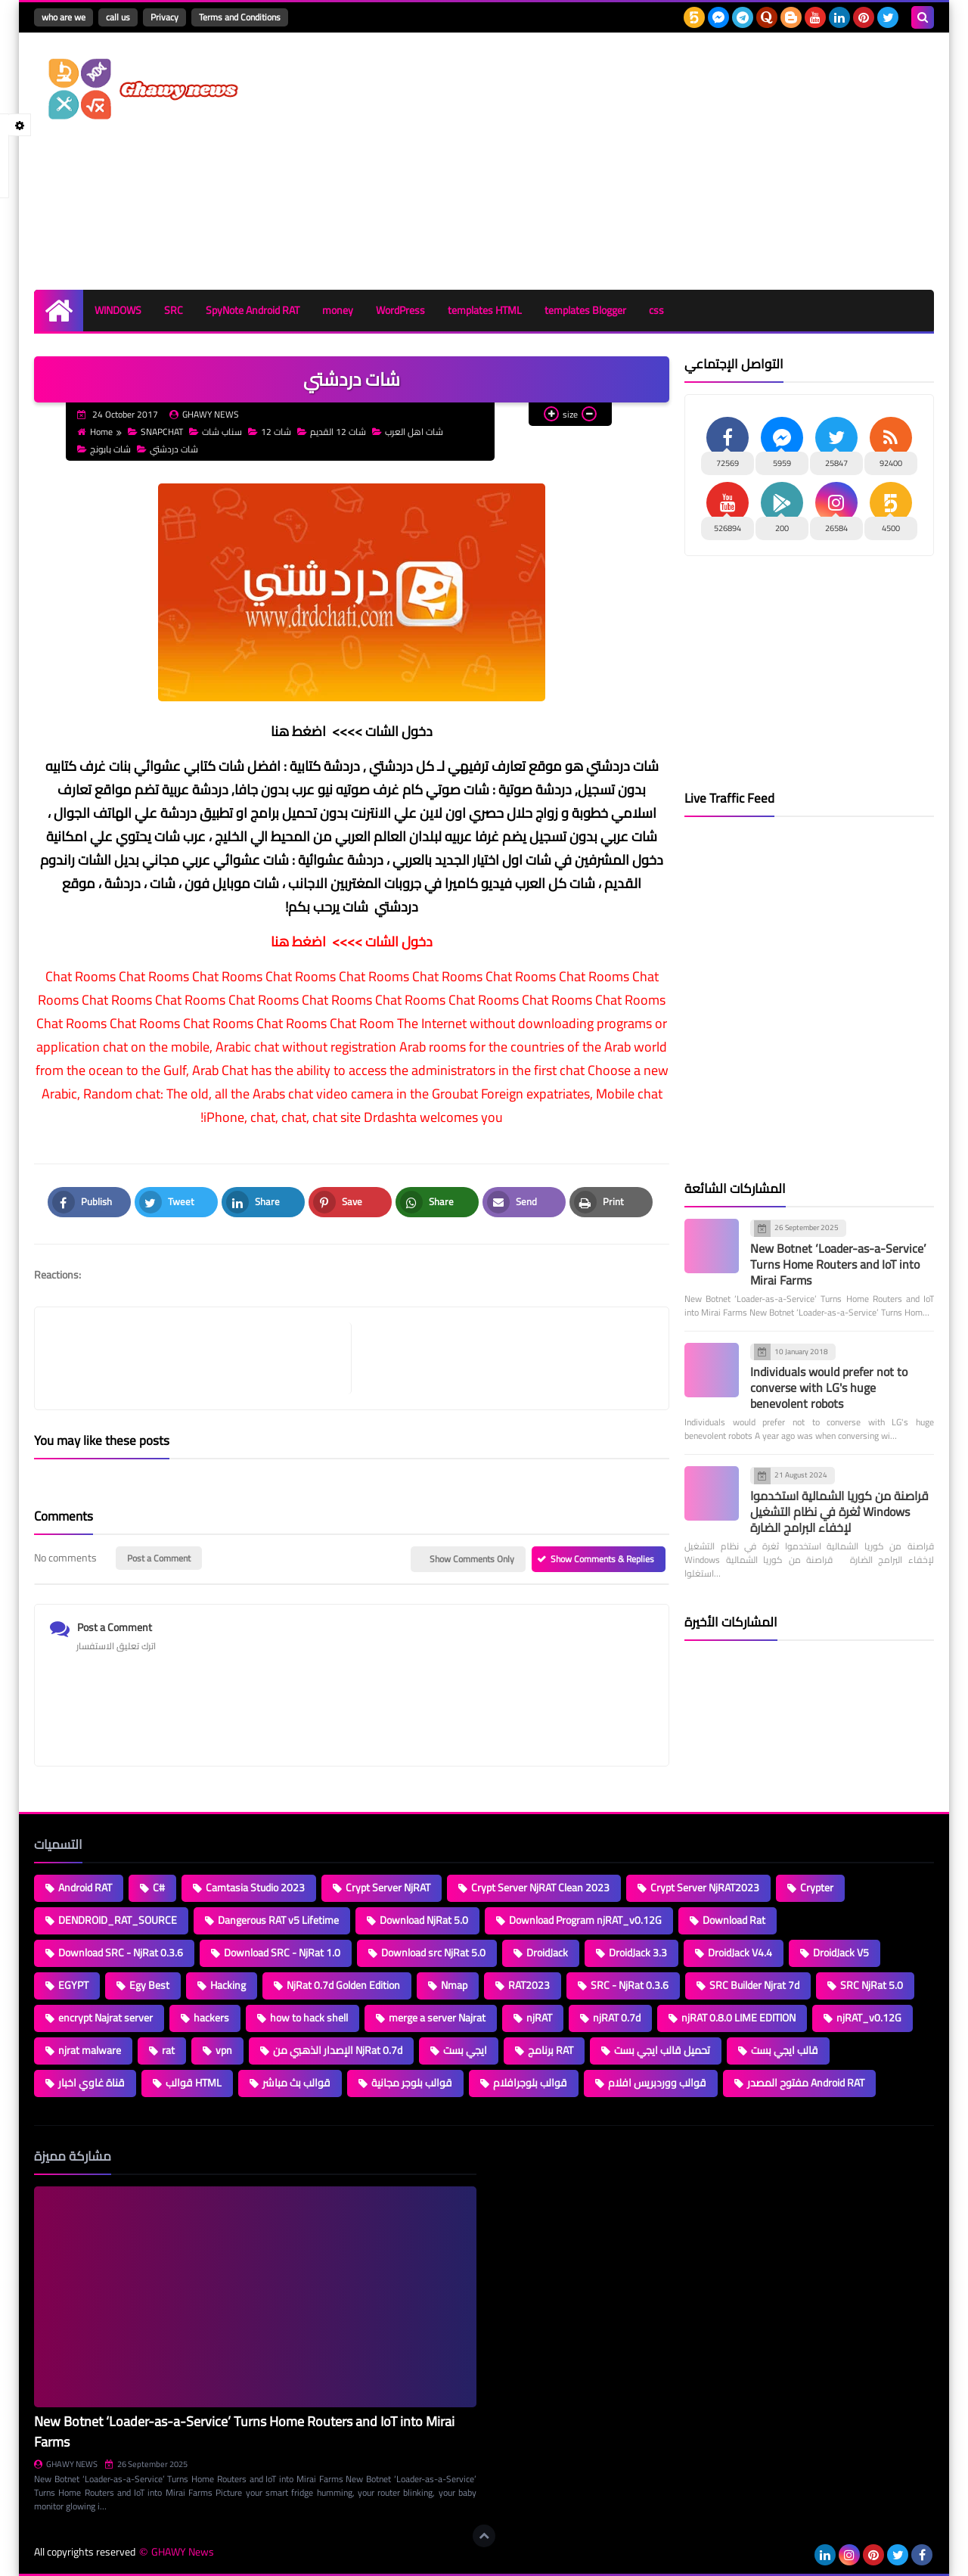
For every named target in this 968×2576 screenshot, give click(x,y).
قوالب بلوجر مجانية (411, 2083)
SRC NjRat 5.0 (871, 1985)
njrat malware (89, 2050)
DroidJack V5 (841, 1952)
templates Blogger (585, 310)
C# (159, 1887)
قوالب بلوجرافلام (530, 2083)
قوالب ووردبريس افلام (657, 2083)
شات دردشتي (167, 449)
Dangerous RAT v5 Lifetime (278, 1920)
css (656, 310)
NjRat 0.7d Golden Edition (343, 1985)
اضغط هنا (298, 731)
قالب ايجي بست (784, 2050)
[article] (502, 1358)
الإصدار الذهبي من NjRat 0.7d (337, 2050)
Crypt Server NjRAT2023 (704, 1887)
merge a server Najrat (437, 2018)
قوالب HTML (194, 2083)
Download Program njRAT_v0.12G (585, 1920)
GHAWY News (182, 2552)
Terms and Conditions (240, 17)
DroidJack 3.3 (638, 1952)
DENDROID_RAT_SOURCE (117, 1920)
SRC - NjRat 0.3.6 (630, 1985)
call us (118, 17)
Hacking (228, 1985)
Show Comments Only (472, 1559)
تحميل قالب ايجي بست (662, 2050)
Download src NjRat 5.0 (433, 1952)
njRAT (539, 2018)
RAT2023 (529, 1985)
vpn (224, 2050)
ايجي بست (465, 2050)
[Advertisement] (658, 161)
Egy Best (149, 1985)
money (337, 310)
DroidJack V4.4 (740, 1952)
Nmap (454, 1985)
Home (95, 432)
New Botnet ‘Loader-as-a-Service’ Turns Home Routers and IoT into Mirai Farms (838, 1264)
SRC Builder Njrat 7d (754, 1985)
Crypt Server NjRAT (388, 1887)
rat (168, 2050)
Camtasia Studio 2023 (255, 1887)
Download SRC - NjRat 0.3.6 (120, 1952)
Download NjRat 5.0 (424, 1920)
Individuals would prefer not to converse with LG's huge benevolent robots (829, 1387)
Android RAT (85, 1887)
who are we (63, 17)
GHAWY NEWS (66, 2464)
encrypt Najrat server (105, 2018)
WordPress (400, 310)
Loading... (512, 2156)
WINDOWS (118, 310)
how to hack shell (309, 2018)
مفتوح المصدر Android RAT (805, 2083)
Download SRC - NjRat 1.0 (282, 1952)
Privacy (164, 17)
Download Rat (734, 1920)
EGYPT (73, 1985)
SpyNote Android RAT (252, 310)
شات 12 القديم (331, 432)
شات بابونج (104, 449)
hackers (211, 2018)
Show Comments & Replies (602, 1559)
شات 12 (269, 432)
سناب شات (215, 432)
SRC (173, 310)
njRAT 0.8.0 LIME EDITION (738, 2018)
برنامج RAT (550, 2050)
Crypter (816, 1887)
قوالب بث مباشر (296, 2083)
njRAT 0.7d (617, 2018)
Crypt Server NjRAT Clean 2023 (540, 1887)
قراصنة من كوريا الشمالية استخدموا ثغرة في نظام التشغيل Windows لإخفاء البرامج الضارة (839, 1511)
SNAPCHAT (155, 432)
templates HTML (485, 310)
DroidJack (547, 1952)
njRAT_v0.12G (868, 2018)
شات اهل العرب (407, 432)
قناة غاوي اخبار (91, 2083)
